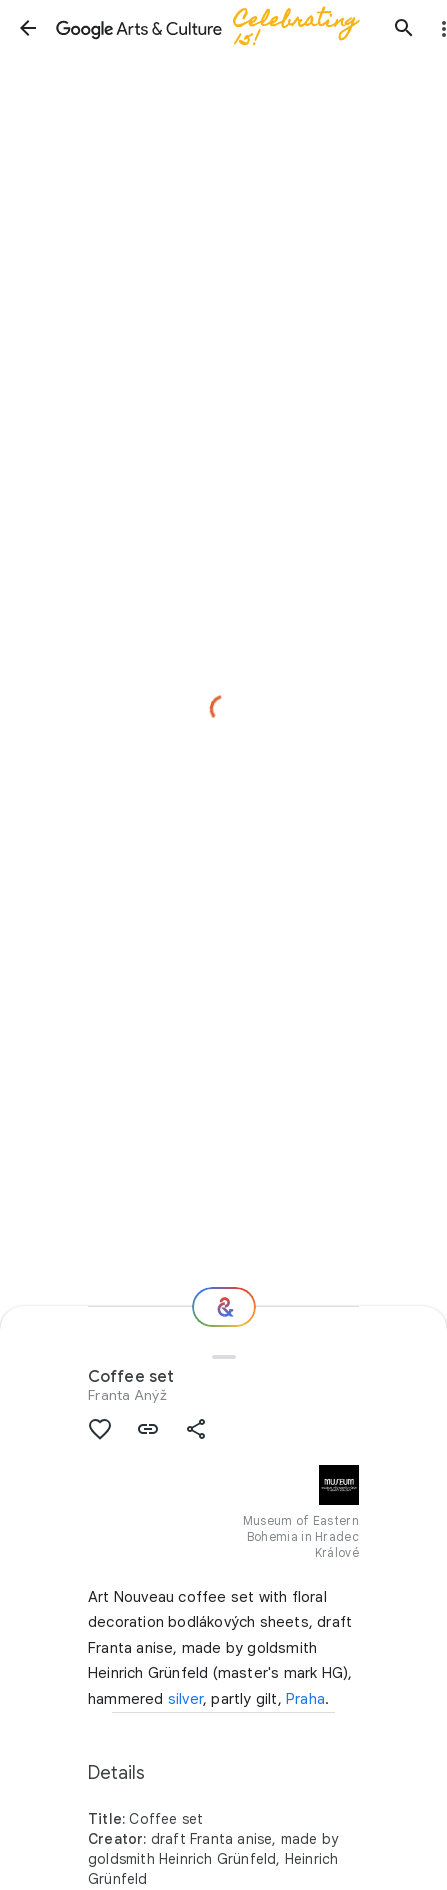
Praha (305, 1699)
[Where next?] (224, 1307)
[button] (28, 28)
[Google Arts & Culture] (216, 28)
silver (185, 1699)
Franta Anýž (127, 1395)
